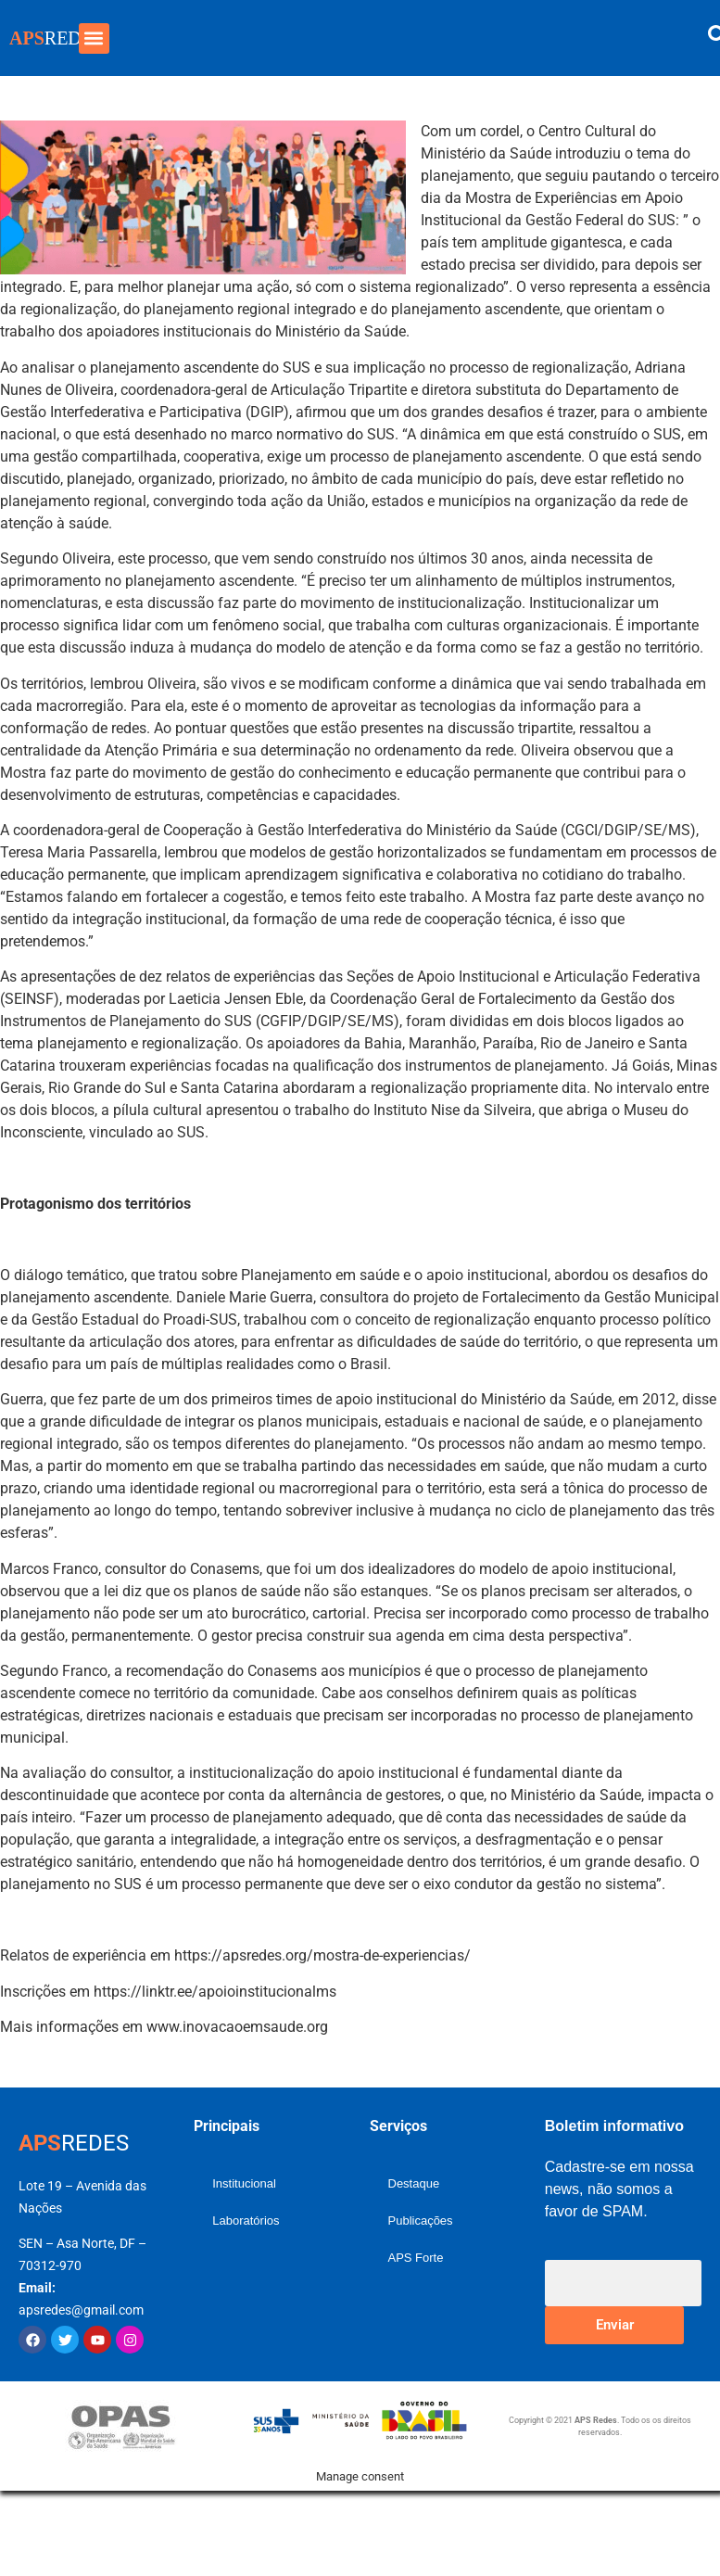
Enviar (615, 2324)
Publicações (420, 2220)
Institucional (244, 2183)
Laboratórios (245, 2220)
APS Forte (416, 2258)
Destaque (414, 2183)
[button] (94, 38)
